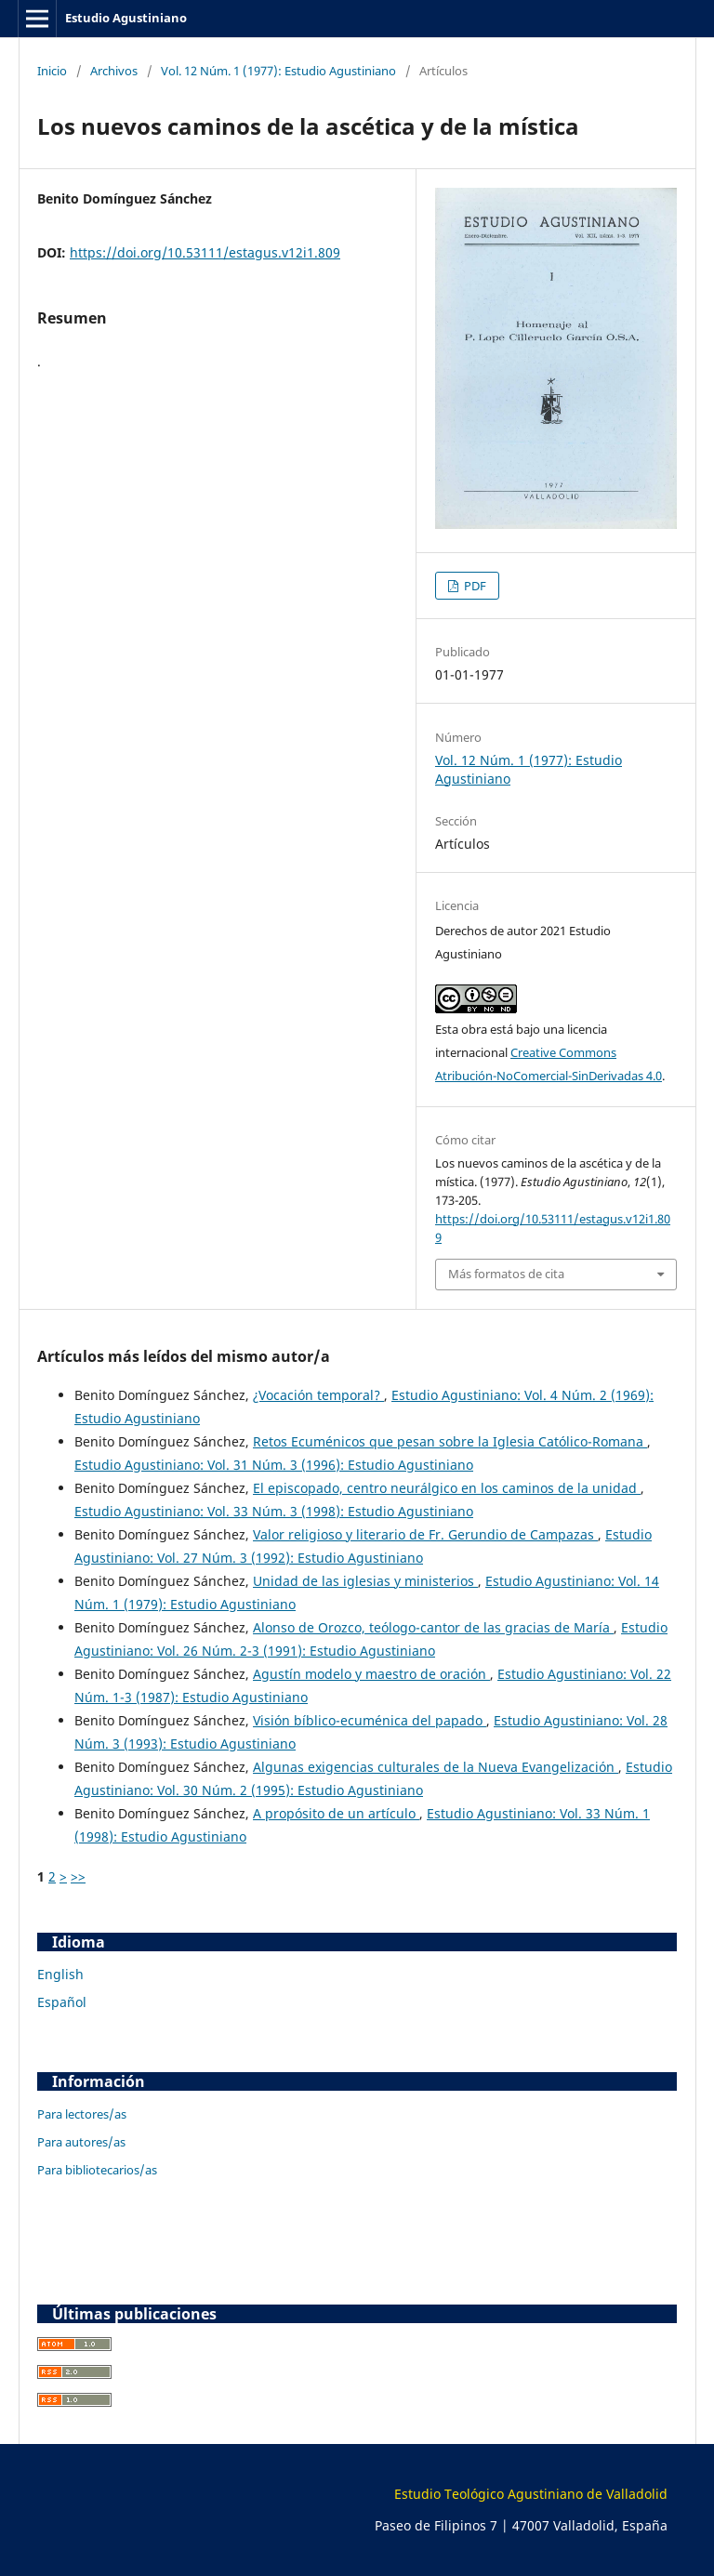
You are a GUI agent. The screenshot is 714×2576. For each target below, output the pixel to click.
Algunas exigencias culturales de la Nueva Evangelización (435, 1767)
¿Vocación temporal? (318, 1395)
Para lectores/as (81, 2114)
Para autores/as (81, 2141)
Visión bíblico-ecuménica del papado (369, 1720)
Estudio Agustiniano (126, 17)
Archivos (114, 70)
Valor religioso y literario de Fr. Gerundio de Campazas (425, 1534)
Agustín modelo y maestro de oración (371, 1674)
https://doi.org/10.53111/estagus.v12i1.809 (205, 252)
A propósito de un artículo (336, 1813)
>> (78, 1876)
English (60, 1974)
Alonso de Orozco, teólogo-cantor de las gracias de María (433, 1627)
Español (61, 2002)
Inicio (52, 70)
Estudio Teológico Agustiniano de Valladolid (531, 2494)
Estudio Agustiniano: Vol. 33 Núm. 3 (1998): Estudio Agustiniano (273, 1511)
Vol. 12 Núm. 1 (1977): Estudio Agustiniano (278, 70)
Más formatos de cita (506, 1273)
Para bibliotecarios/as (97, 2169)
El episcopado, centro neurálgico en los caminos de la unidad (447, 1488)
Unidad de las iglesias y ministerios (365, 1581)
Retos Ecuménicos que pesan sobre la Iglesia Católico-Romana (450, 1441)
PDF (473, 585)
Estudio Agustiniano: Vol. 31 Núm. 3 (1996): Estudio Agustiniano (273, 1464)
